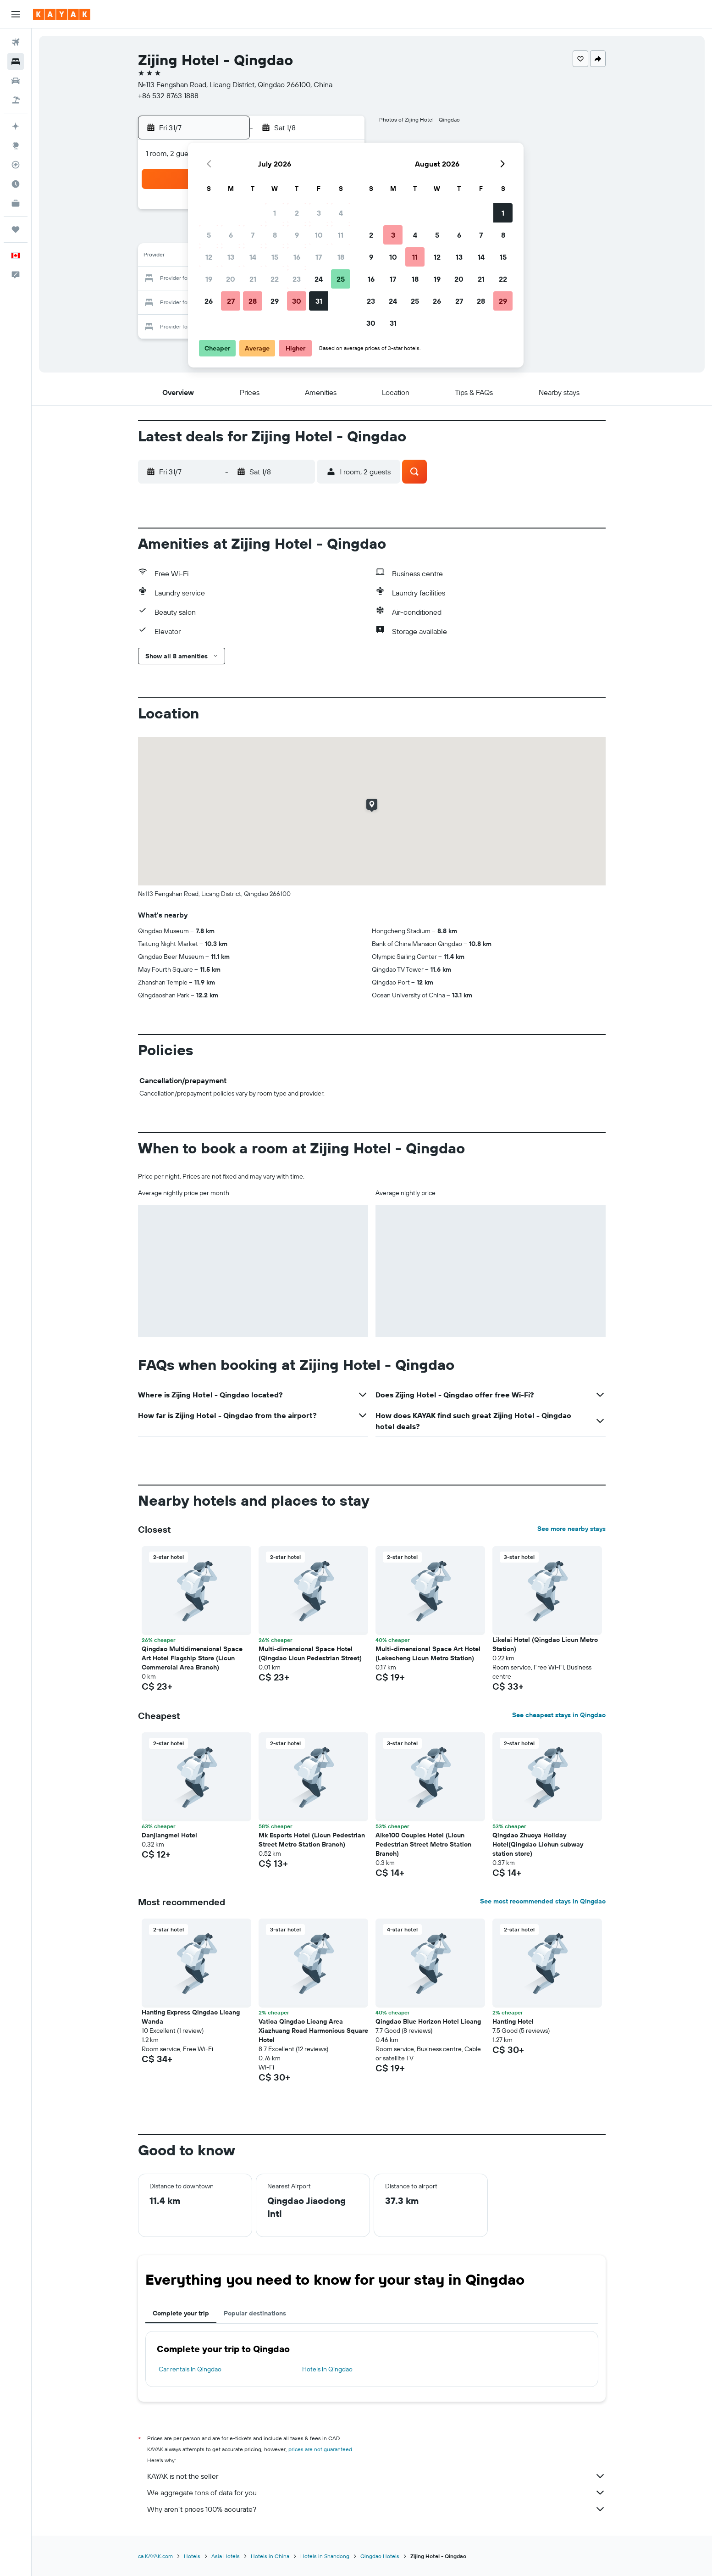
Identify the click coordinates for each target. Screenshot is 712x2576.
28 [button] (252, 301)
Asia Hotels (225, 2556)
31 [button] (318, 301)
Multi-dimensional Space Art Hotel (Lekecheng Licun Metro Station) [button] (427, 1653)
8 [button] (275, 234)
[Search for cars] (16, 81)
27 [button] (231, 301)
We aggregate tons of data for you (376, 2492)
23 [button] (297, 279)
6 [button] (231, 234)
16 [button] (296, 256)
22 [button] (274, 279)
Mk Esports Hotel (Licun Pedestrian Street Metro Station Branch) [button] (312, 1839)
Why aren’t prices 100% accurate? (376, 2509)
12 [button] (208, 256)
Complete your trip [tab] (181, 2313)
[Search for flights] (16, 42)
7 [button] (252, 234)
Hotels (192, 2556)
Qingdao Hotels (379, 2556)
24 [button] (319, 279)
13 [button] (230, 256)
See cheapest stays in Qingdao (559, 1715)
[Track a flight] (16, 165)
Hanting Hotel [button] (513, 2021)
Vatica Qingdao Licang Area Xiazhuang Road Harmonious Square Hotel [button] (313, 2030)
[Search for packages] (16, 100)
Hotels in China (270, 2556)
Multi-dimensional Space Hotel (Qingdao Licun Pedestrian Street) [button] (310, 1653)
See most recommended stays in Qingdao (543, 1901)
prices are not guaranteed (320, 2449)
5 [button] (209, 234)
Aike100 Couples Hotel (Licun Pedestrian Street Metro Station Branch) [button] (423, 1844)
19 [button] (208, 279)
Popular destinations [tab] (255, 2313)
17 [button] (318, 256)
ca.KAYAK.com (155, 2556)
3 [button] (319, 212)
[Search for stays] (16, 61)
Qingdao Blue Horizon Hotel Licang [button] (428, 2021)
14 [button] (252, 256)
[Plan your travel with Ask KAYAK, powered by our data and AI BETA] (16, 126)
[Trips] (16, 229)
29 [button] (274, 301)
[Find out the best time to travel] (16, 184)
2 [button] (297, 212)
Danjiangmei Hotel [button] (169, 1835)
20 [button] (230, 279)
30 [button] (296, 301)
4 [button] (341, 212)
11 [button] (340, 234)
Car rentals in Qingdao (190, 2369)
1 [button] (274, 212)
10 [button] (319, 234)
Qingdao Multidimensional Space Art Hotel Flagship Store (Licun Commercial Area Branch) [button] (192, 1658)
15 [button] (274, 256)
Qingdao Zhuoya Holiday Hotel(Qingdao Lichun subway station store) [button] (537, 1844)
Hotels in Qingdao (327, 2369)
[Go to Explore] (16, 145)
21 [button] (252, 279)
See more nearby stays (571, 1528)
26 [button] (208, 301)
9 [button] (297, 234)
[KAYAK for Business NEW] (16, 203)
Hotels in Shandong (324, 2556)
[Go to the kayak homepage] (61, 14)
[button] (16, 14)
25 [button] (341, 279)
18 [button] (340, 256)
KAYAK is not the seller (376, 2475)
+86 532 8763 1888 (168, 95)
